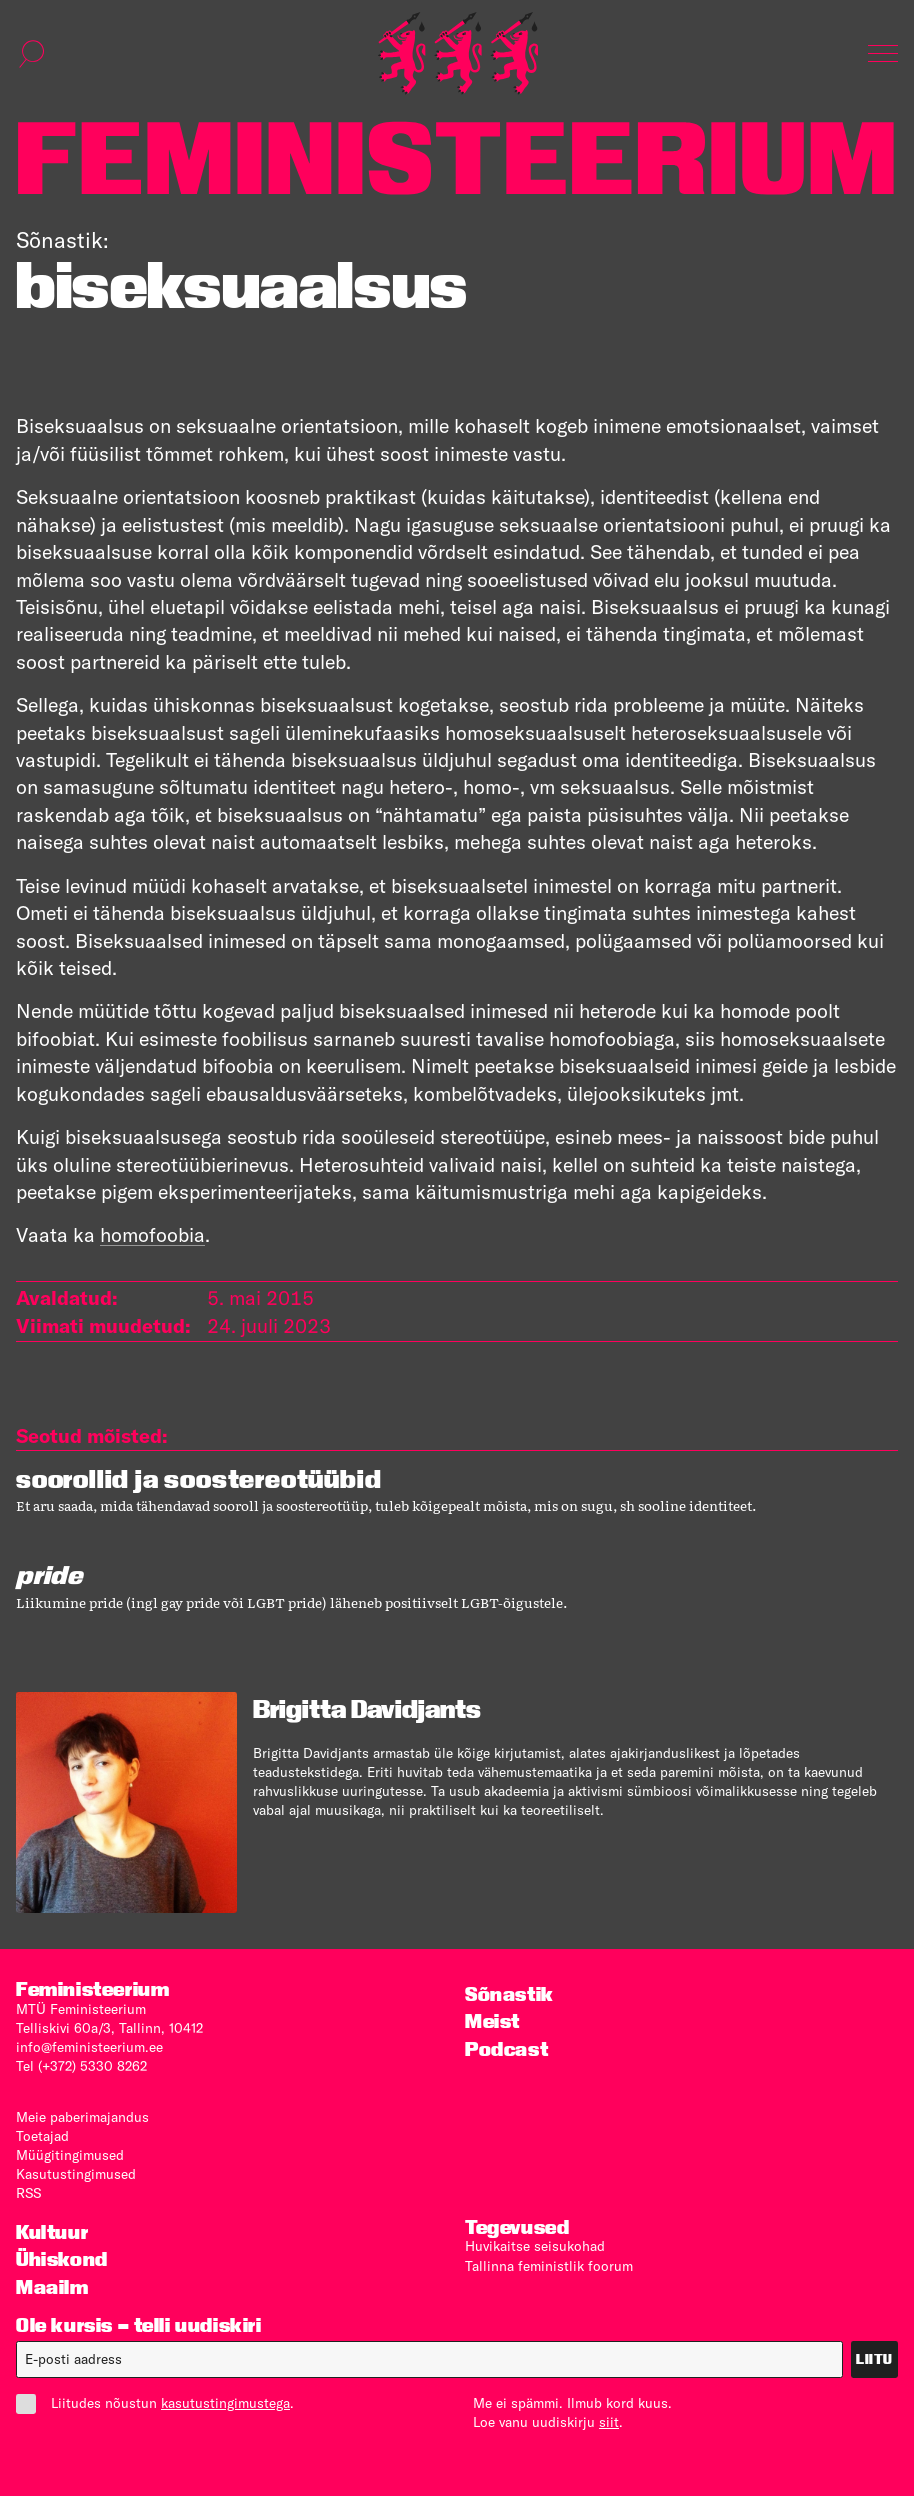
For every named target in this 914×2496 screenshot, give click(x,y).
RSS (28, 2193)
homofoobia (152, 1234)
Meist (492, 2021)
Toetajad (42, 2136)
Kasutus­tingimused (76, 2174)
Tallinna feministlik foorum (549, 2266)
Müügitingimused (70, 2155)
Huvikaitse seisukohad (535, 2246)
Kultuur (52, 2232)
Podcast (506, 2049)
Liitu (874, 2359)
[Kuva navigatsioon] (883, 54)
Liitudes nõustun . (155, 2403)
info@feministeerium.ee (89, 2047)
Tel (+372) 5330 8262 (81, 2066)
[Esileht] (458, 53)
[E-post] (429, 2359)
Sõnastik (509, 1994)
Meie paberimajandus (82, 2117)
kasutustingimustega (225, 2403)
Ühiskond (62, 2259)
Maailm (52, 2287)
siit (609, 2422)
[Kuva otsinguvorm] (32, 54)
